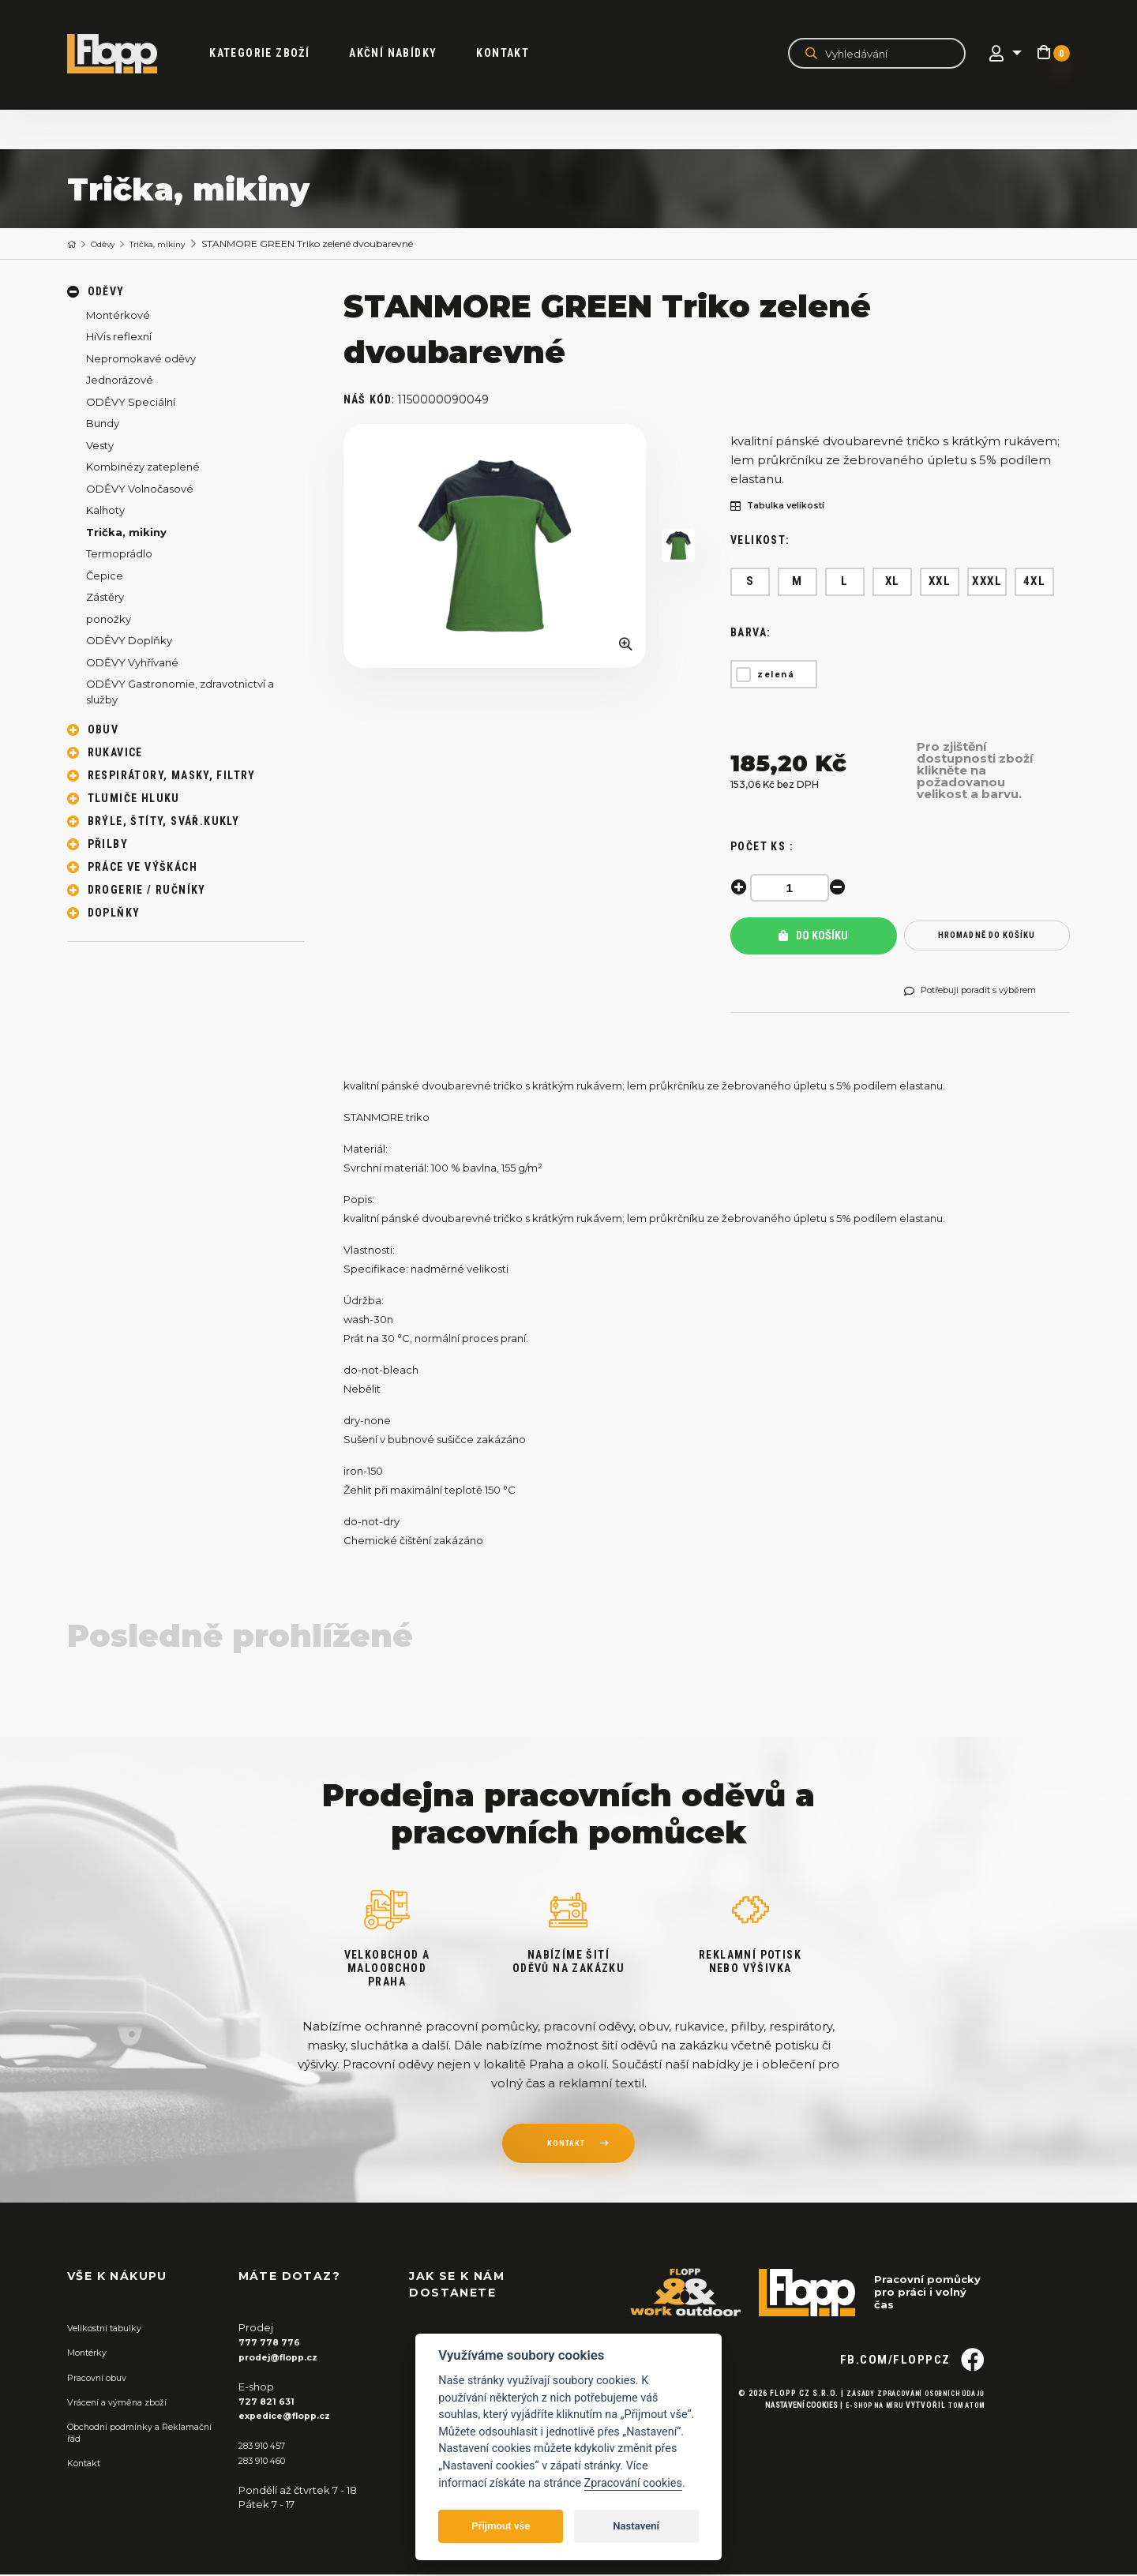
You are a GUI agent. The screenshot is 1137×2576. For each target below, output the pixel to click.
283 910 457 (267, 2446)
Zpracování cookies (633, 2483)
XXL (940, 582)
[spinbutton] (793, 888)
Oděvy (110, 244)
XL (892, 582)
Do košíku (813, 936)
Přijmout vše (500, 2526)
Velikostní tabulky (111, 2329)
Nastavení (636, 2526)
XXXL (987, 582)
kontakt (565, 2146)
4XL (1034, 582)
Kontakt (521, 53)
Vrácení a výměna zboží (127, 2403)
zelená (775, 674)
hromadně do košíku (986, 937)
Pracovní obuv (103, 2378)
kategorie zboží (278, 53)
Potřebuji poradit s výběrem (984, 992)
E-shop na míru (861, 2434)
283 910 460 (268, 2460)
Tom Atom (963, 2434)
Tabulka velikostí (787, 507)
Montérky (92, 2353)
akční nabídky (412, 53)
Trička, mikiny (175, 244)
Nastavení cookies (781, 2434)
